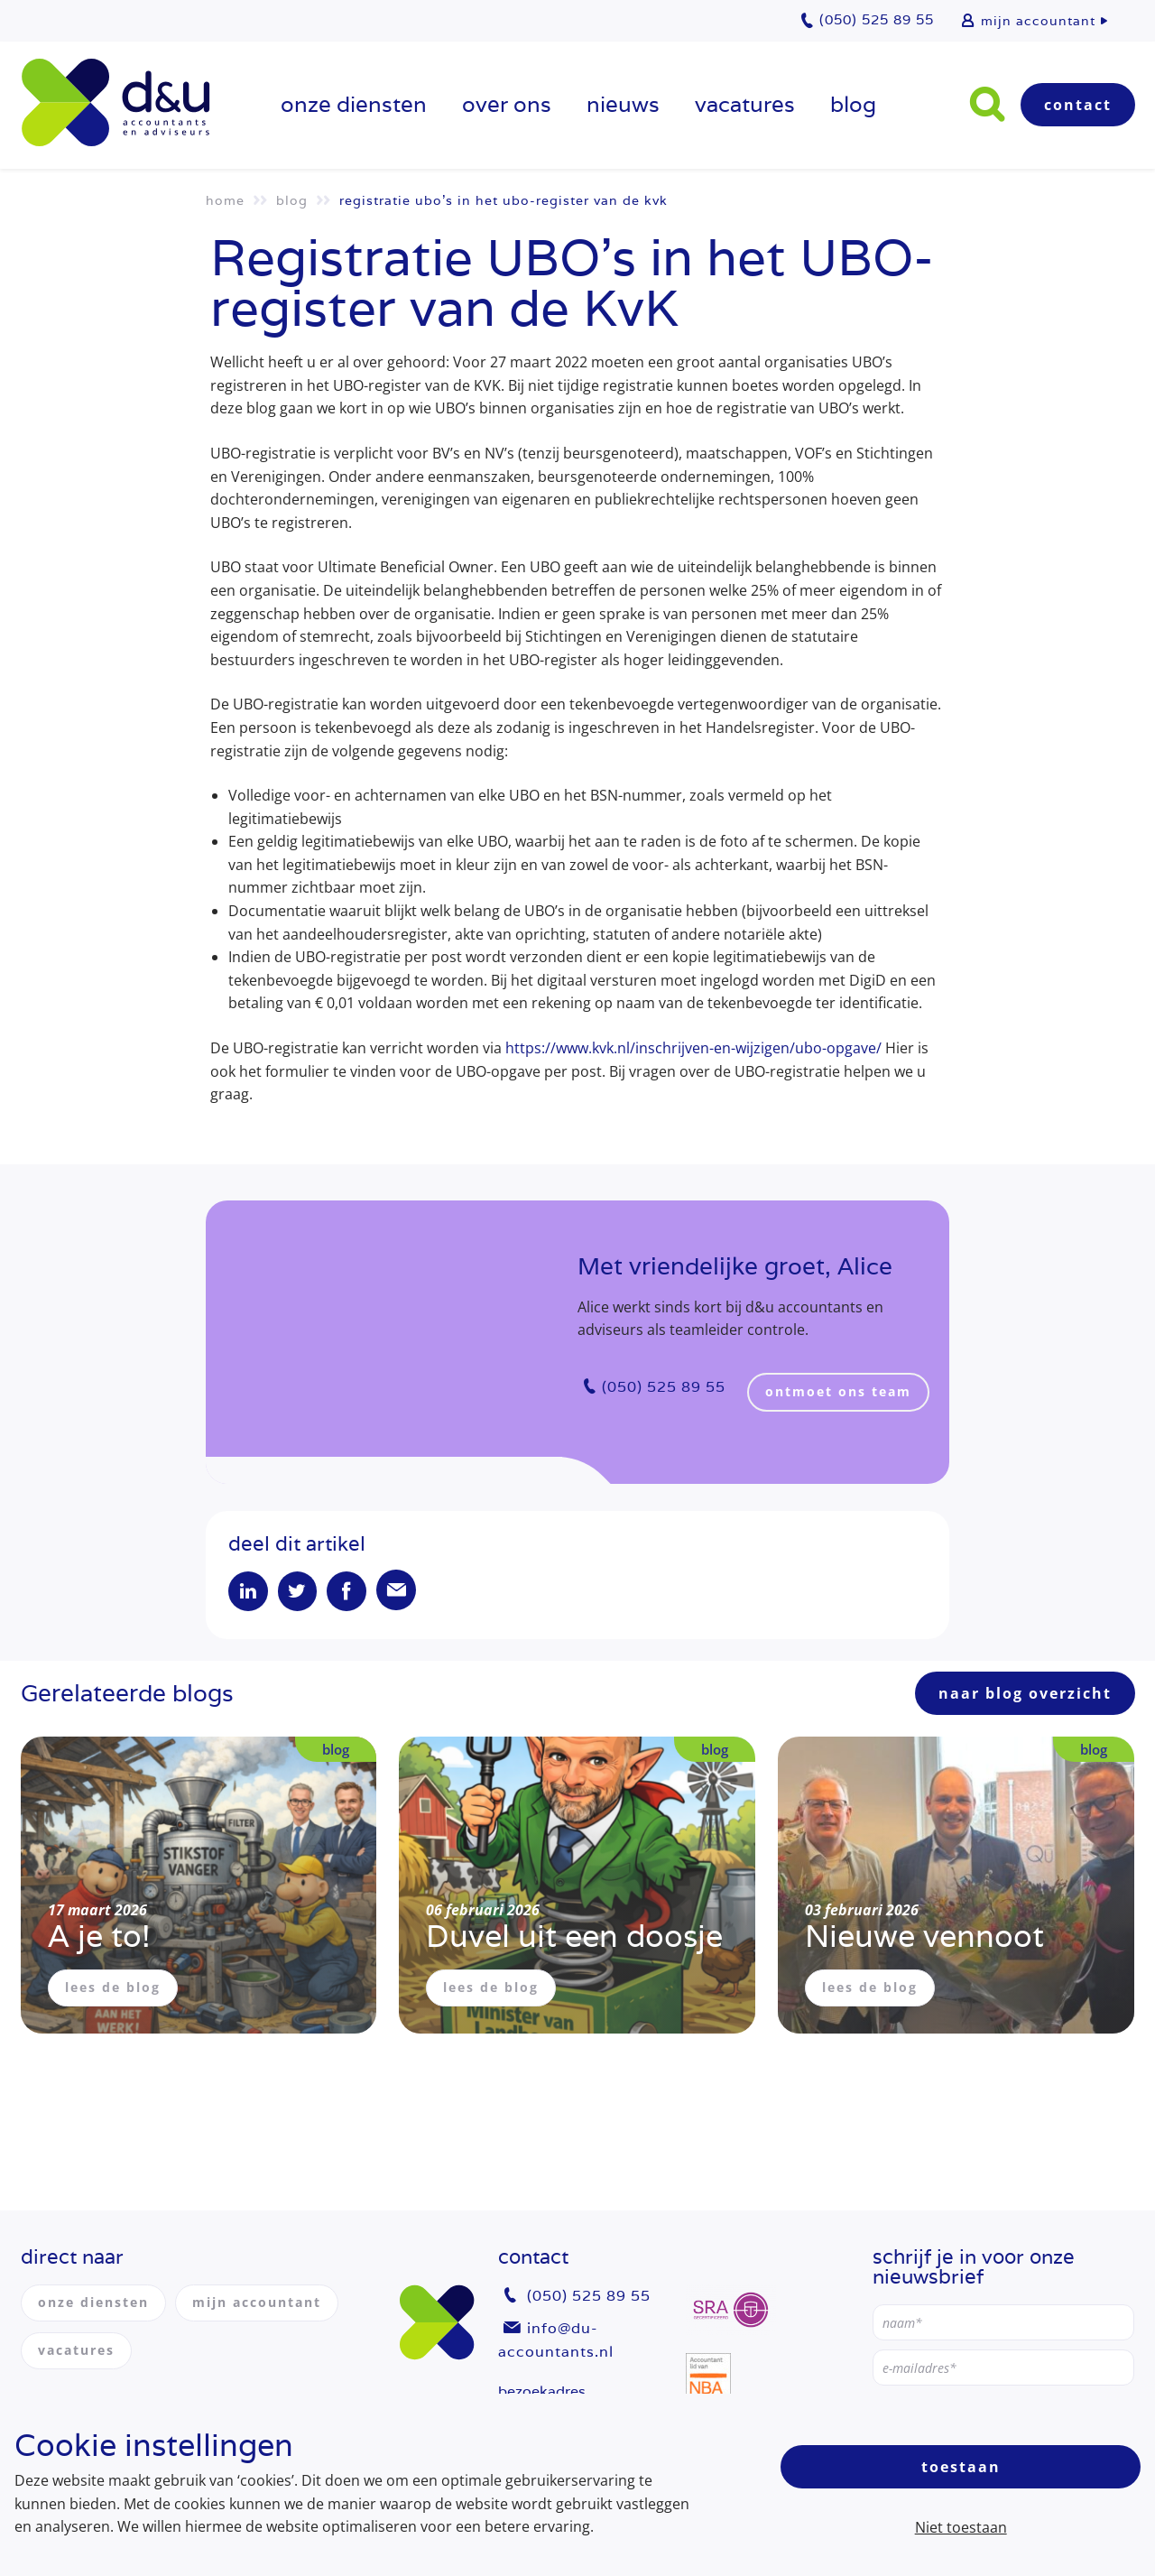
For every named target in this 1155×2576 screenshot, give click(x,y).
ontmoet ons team (839, 1391)
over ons (506, 104)
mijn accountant (1038, 21)
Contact (1078, 105)
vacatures (745, 104)
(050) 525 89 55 (663, 1386)
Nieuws (623, 104)
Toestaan (961, 2467)
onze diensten (354, 104)
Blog (853, 104)
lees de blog (113, 1988)
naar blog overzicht (1025, 1695)
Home (225, 200)
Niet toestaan (961, 2527)
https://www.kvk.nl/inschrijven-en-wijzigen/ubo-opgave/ (693, 1048)
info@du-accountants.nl (556, 2340)
